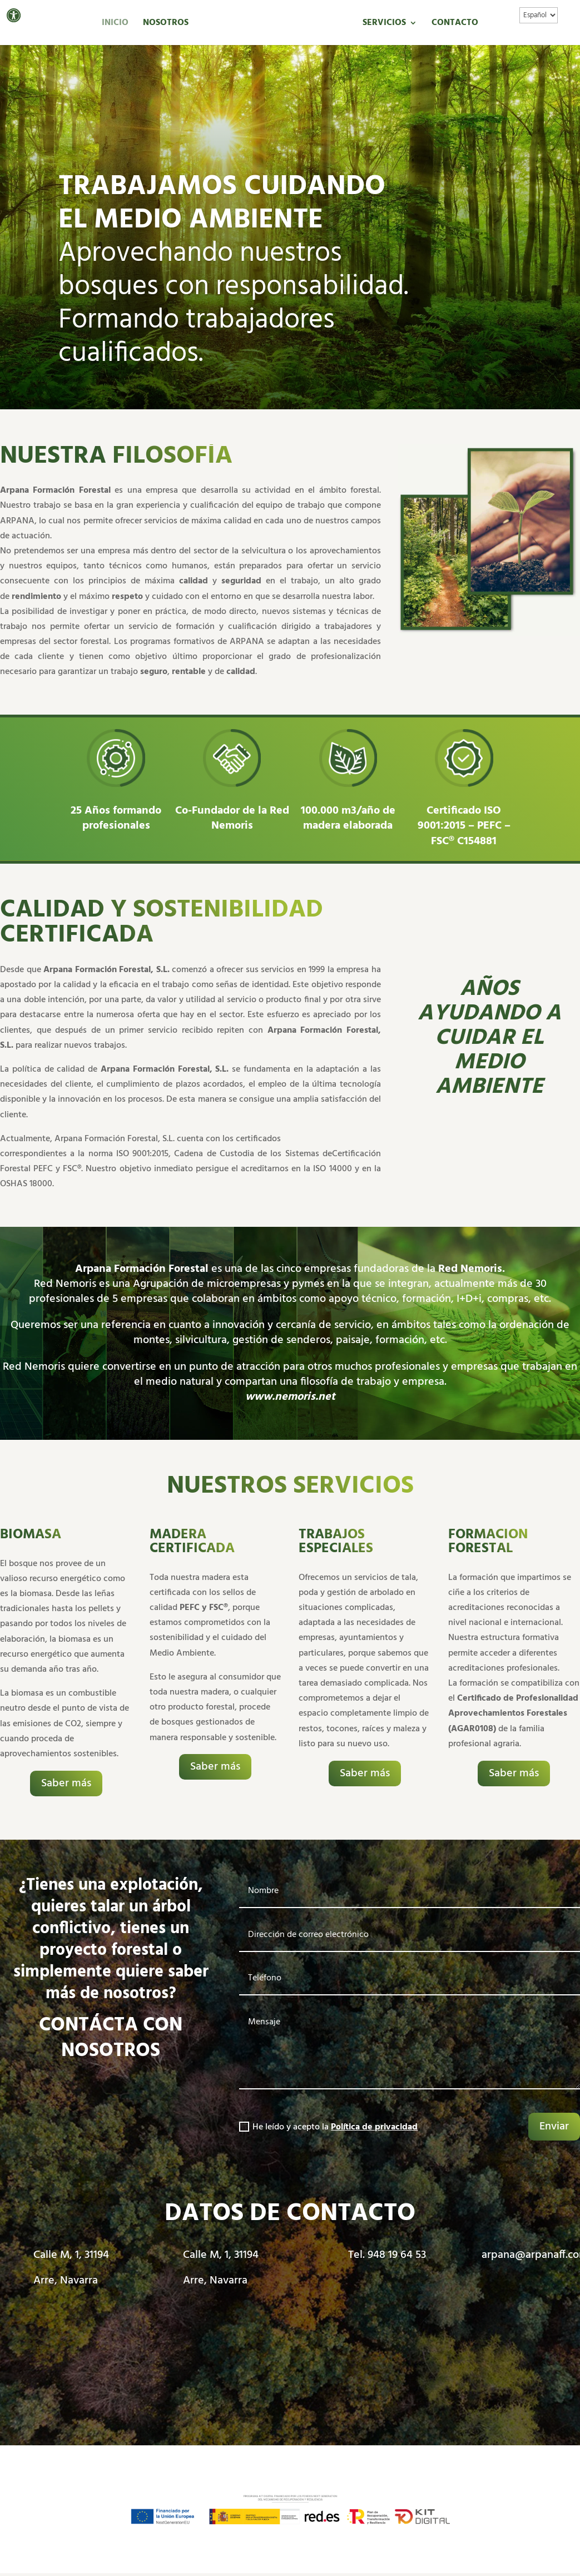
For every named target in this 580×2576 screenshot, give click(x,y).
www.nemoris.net (290, 1397)
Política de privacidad (374, 2127)
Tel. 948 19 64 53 (387, 2255)
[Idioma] (538, 15)
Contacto (455, 24)
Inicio (115, 24)
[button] (13, 15)
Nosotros (166, 24)
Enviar (554, 2127)
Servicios (384, 24)
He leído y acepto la (328, 2127)
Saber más (66, 1783)
